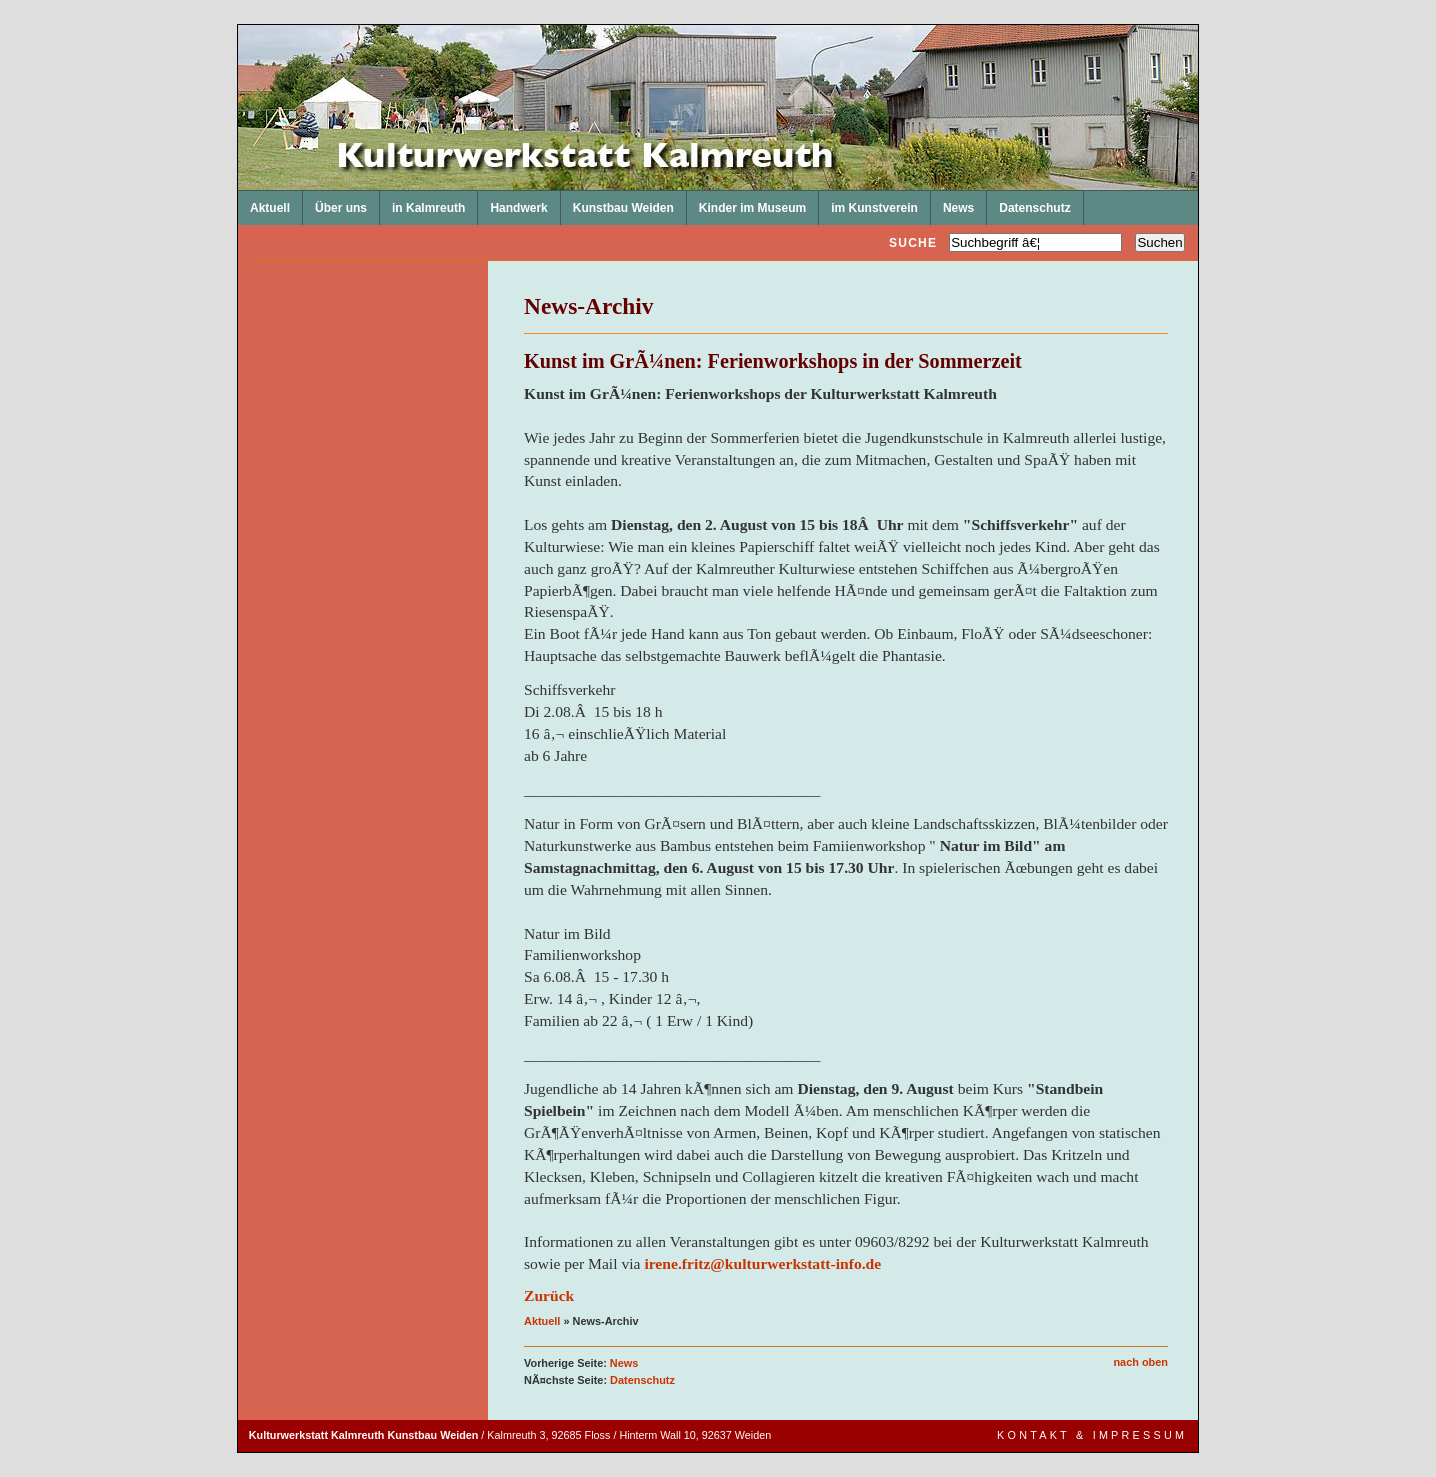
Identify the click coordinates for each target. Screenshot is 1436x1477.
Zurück (549, 1295)
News (952, 203)
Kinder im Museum (746, 203)
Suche (913, 243)
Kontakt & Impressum (1092, 1435)
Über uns (335, 203)
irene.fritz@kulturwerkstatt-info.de (762, 1263)
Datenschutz (1028, 203)
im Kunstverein (868, 203)
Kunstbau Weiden (617, 203)
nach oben (1140, 1362)
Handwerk (512, 203)
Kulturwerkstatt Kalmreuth (238, 25)
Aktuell (264, 203)
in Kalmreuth (422, 203)
